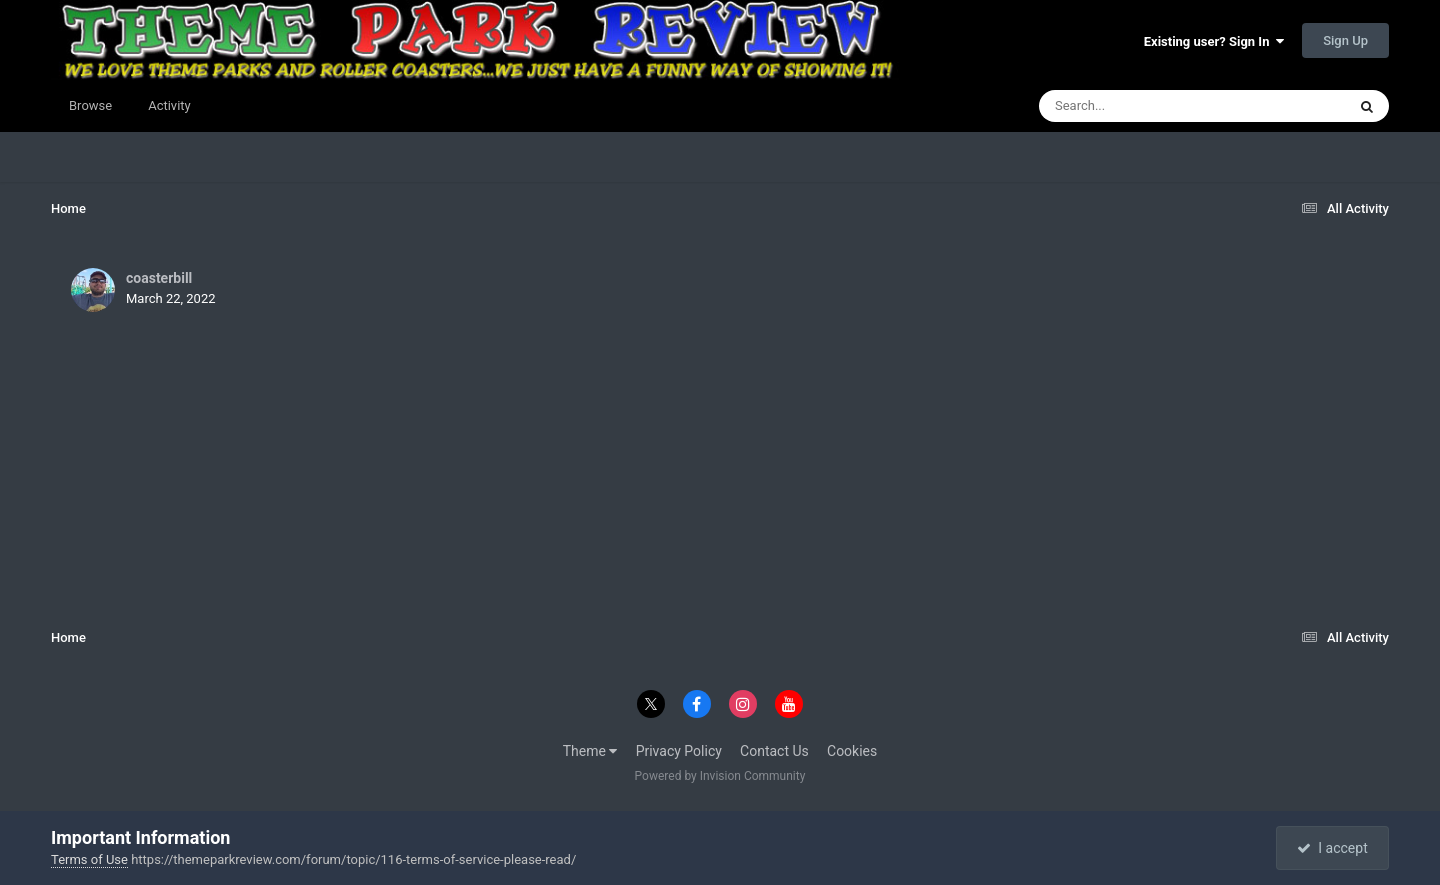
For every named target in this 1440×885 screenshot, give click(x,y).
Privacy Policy (679, 751)
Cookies (852, 751)
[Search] (1142, 106)
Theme (590, 751)
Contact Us (774, 751)
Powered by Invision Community (720, 776)
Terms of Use (89, 859)
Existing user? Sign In (1214, 41)
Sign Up (1345, 40)
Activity (169, 105)
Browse (90, 105)
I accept (1332, 848)
